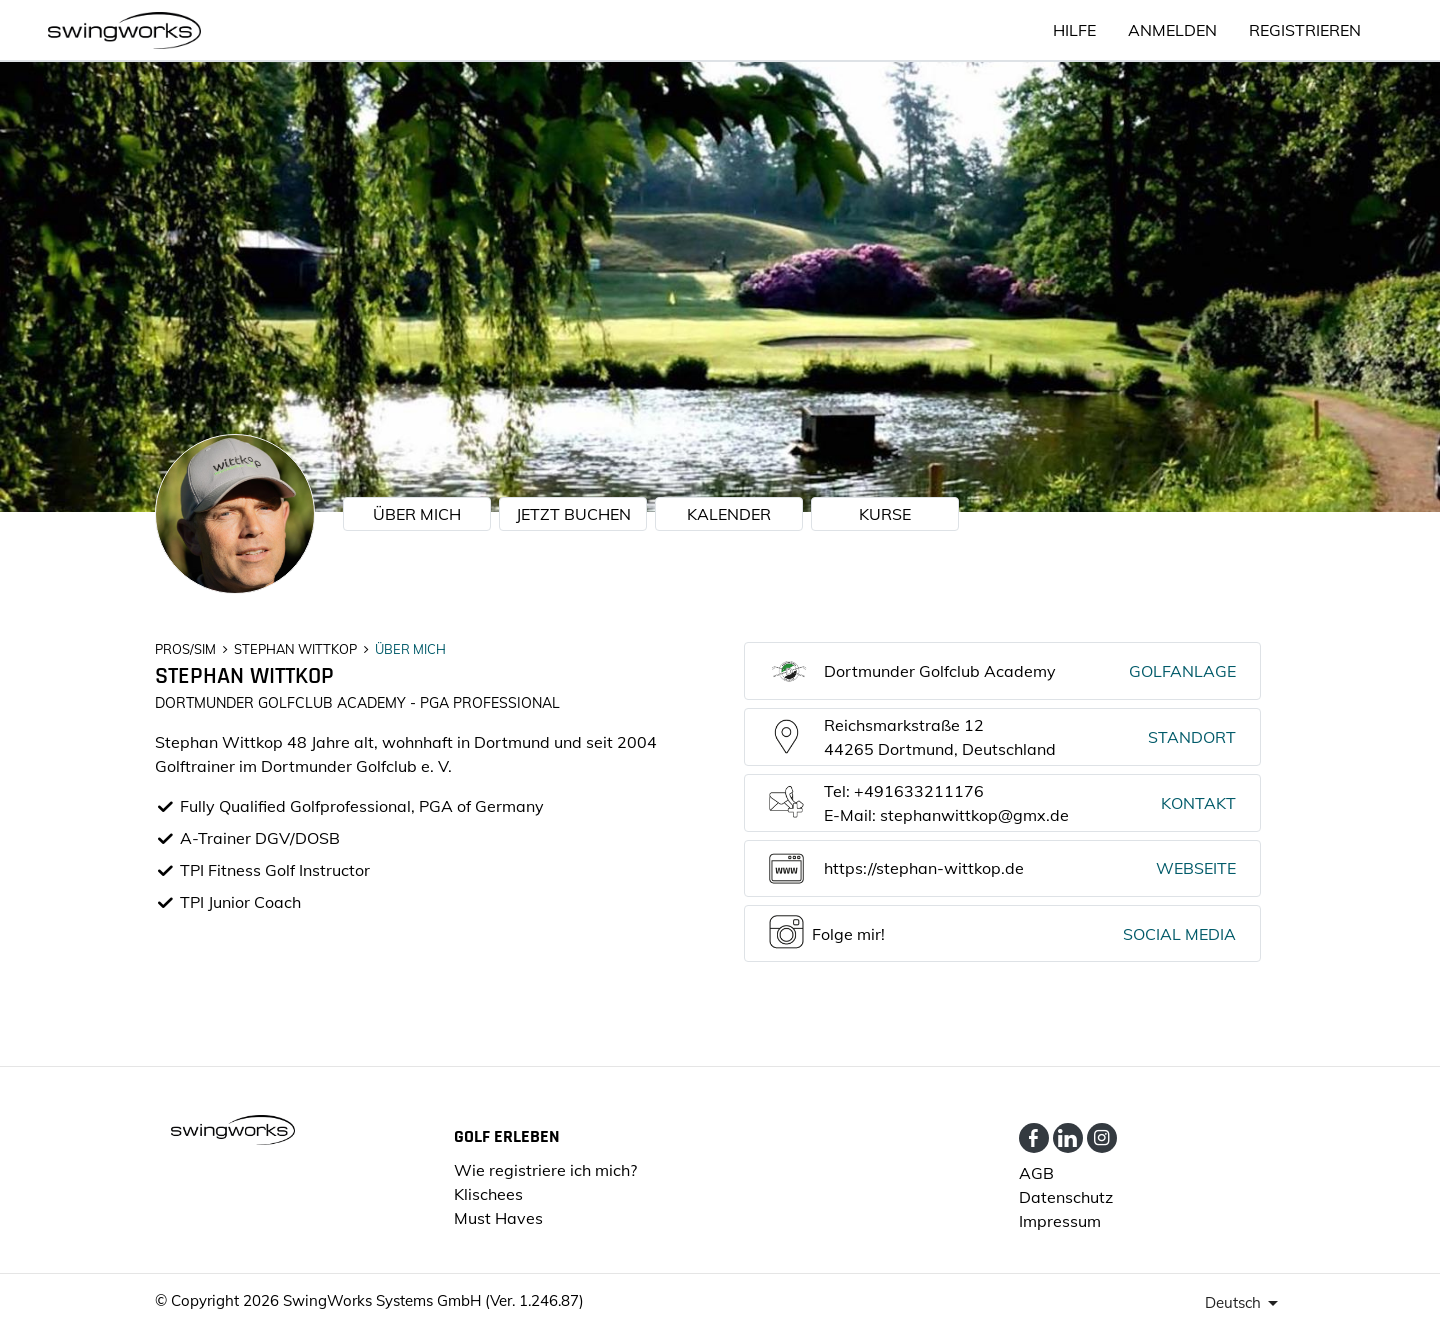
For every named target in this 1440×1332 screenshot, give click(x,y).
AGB (1036, 1173)
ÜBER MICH (417, 514)
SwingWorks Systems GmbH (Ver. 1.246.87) (433, 1300)
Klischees (488, 1194)
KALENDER (729, 514)
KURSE (885, 514)
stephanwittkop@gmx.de (974, 815)
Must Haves (498, 1218)
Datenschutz (1066, 1197)
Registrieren (1305, 30)
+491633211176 (919, 791)
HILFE (1074, 30)
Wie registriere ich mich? (545, 1170)
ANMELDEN (1172, 30)
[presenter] (1245, 1303)
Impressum (1060, 1221)
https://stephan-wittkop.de (924, 868)
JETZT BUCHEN (573, 514)
